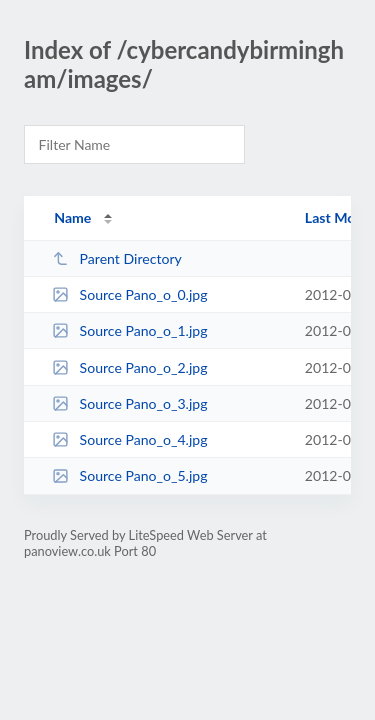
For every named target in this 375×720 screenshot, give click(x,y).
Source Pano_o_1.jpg (129, 330)
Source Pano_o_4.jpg (129, 439)
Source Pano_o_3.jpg (129, 403)
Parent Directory (117, 258)
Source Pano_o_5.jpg (129, 475)
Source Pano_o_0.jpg (129, 294)
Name (72, 217)
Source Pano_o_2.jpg (129, 367)
